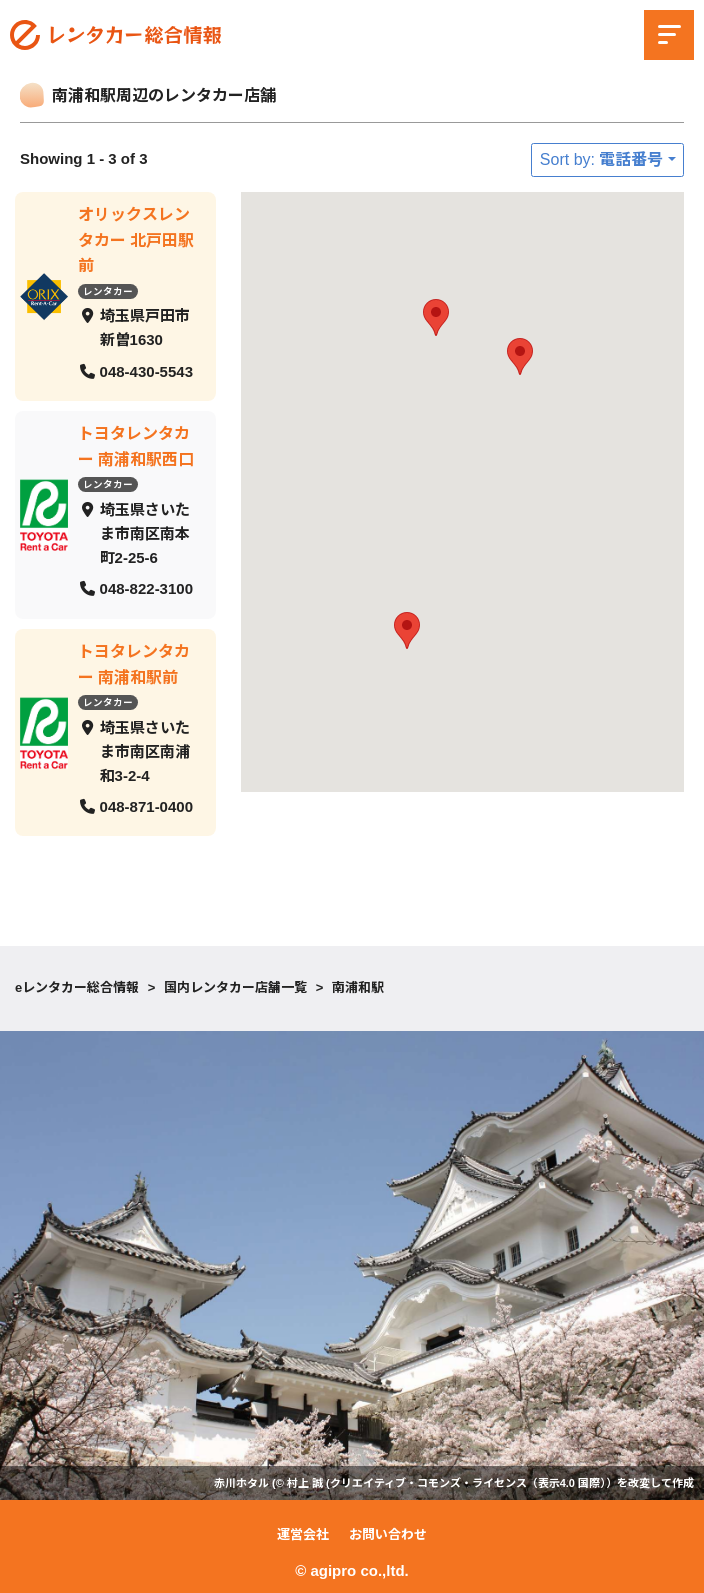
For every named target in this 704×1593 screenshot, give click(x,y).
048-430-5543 (146, 370)
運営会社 (303, 1534)
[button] (407, 630)
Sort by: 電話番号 (602, 159)
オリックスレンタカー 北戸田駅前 (136, 240)
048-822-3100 (146, 588)
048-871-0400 (146, 805)
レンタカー (108, 290)
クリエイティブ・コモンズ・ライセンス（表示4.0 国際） (468, 1483)
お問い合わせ (388, 1534)
